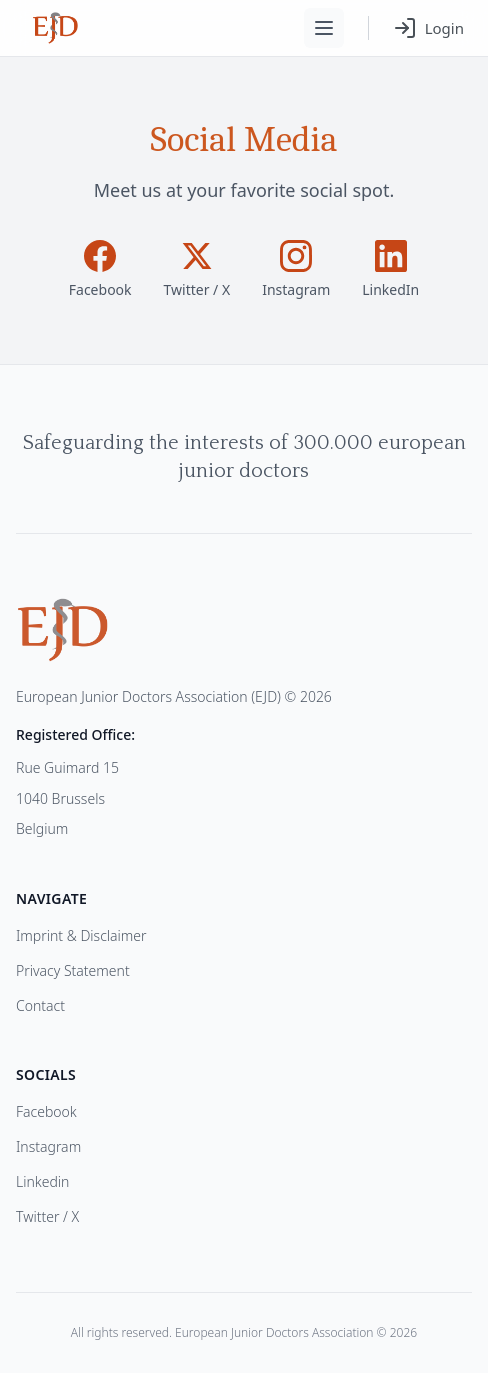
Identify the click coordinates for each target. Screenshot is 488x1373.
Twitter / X (47, 1216)
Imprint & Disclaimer (81, 935)
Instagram (48, 1146)
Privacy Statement (73, 970)
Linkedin (42, 1181)
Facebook (46, 1111)
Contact (40, 1005)
